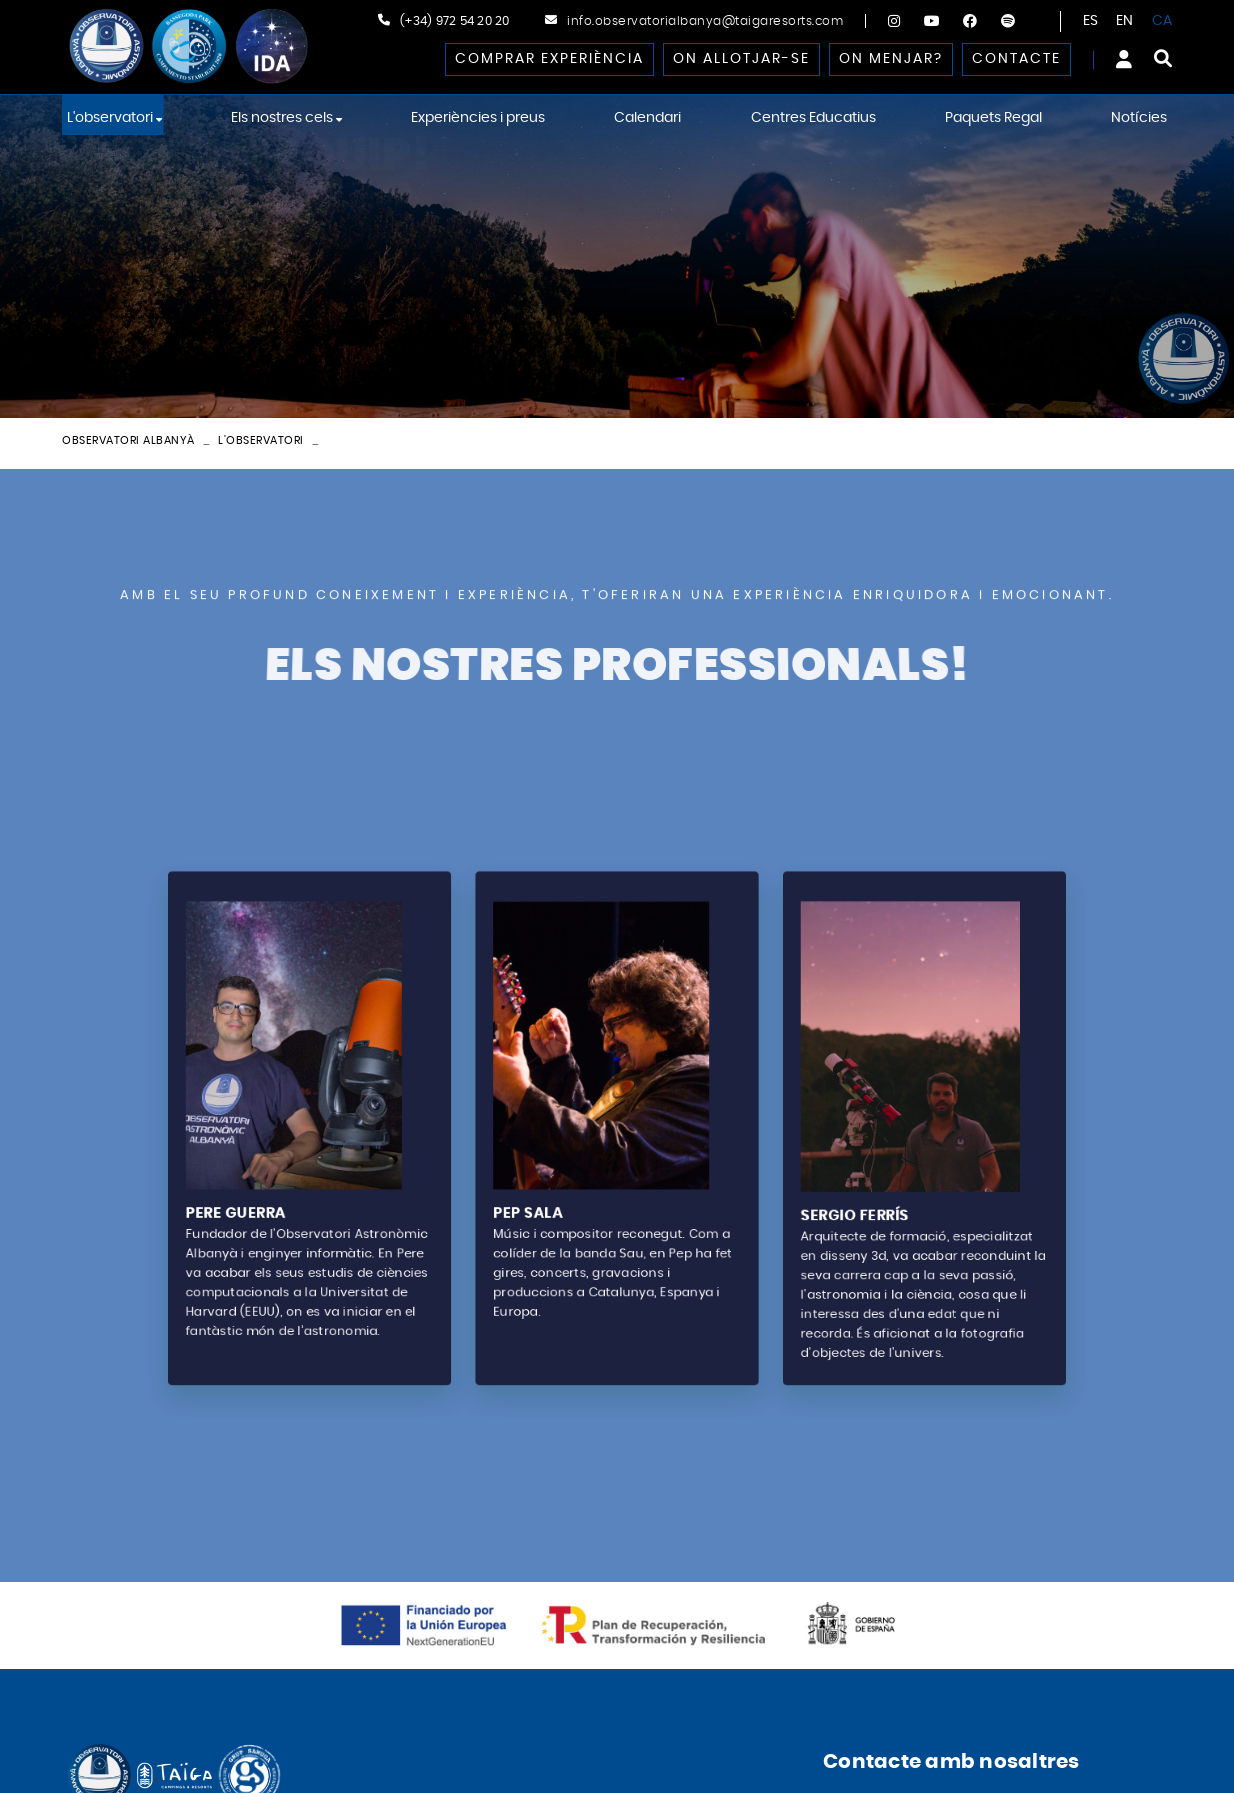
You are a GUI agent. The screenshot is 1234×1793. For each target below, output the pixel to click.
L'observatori (261, 440)
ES (1091, 21)
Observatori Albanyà (128, 440)
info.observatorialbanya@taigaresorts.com (705, 21)
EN (1125, 21)
